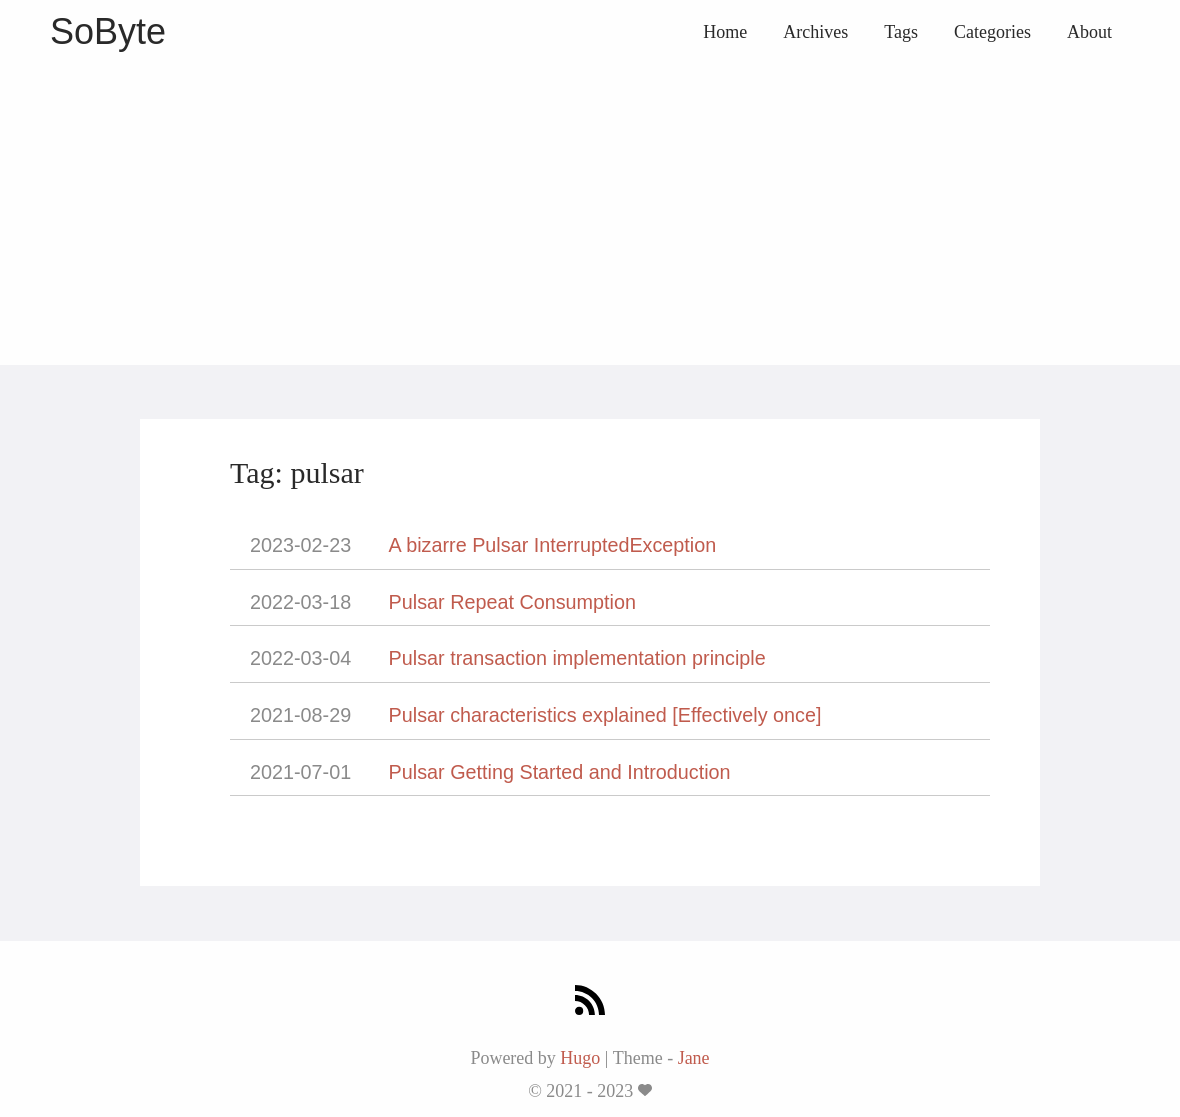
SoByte (108, 31)
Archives (815, 32)
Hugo (580, 1058)
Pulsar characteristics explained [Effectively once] (605, 715)
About (1089, 32)
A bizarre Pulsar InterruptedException (553, 545)
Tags (901, 32)
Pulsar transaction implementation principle (577, 658)
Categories (992, 32)
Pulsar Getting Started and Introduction (560, 772)
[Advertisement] (590, 215)
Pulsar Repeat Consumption (512, 602)
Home (725, 32)
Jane (694, 1058)
